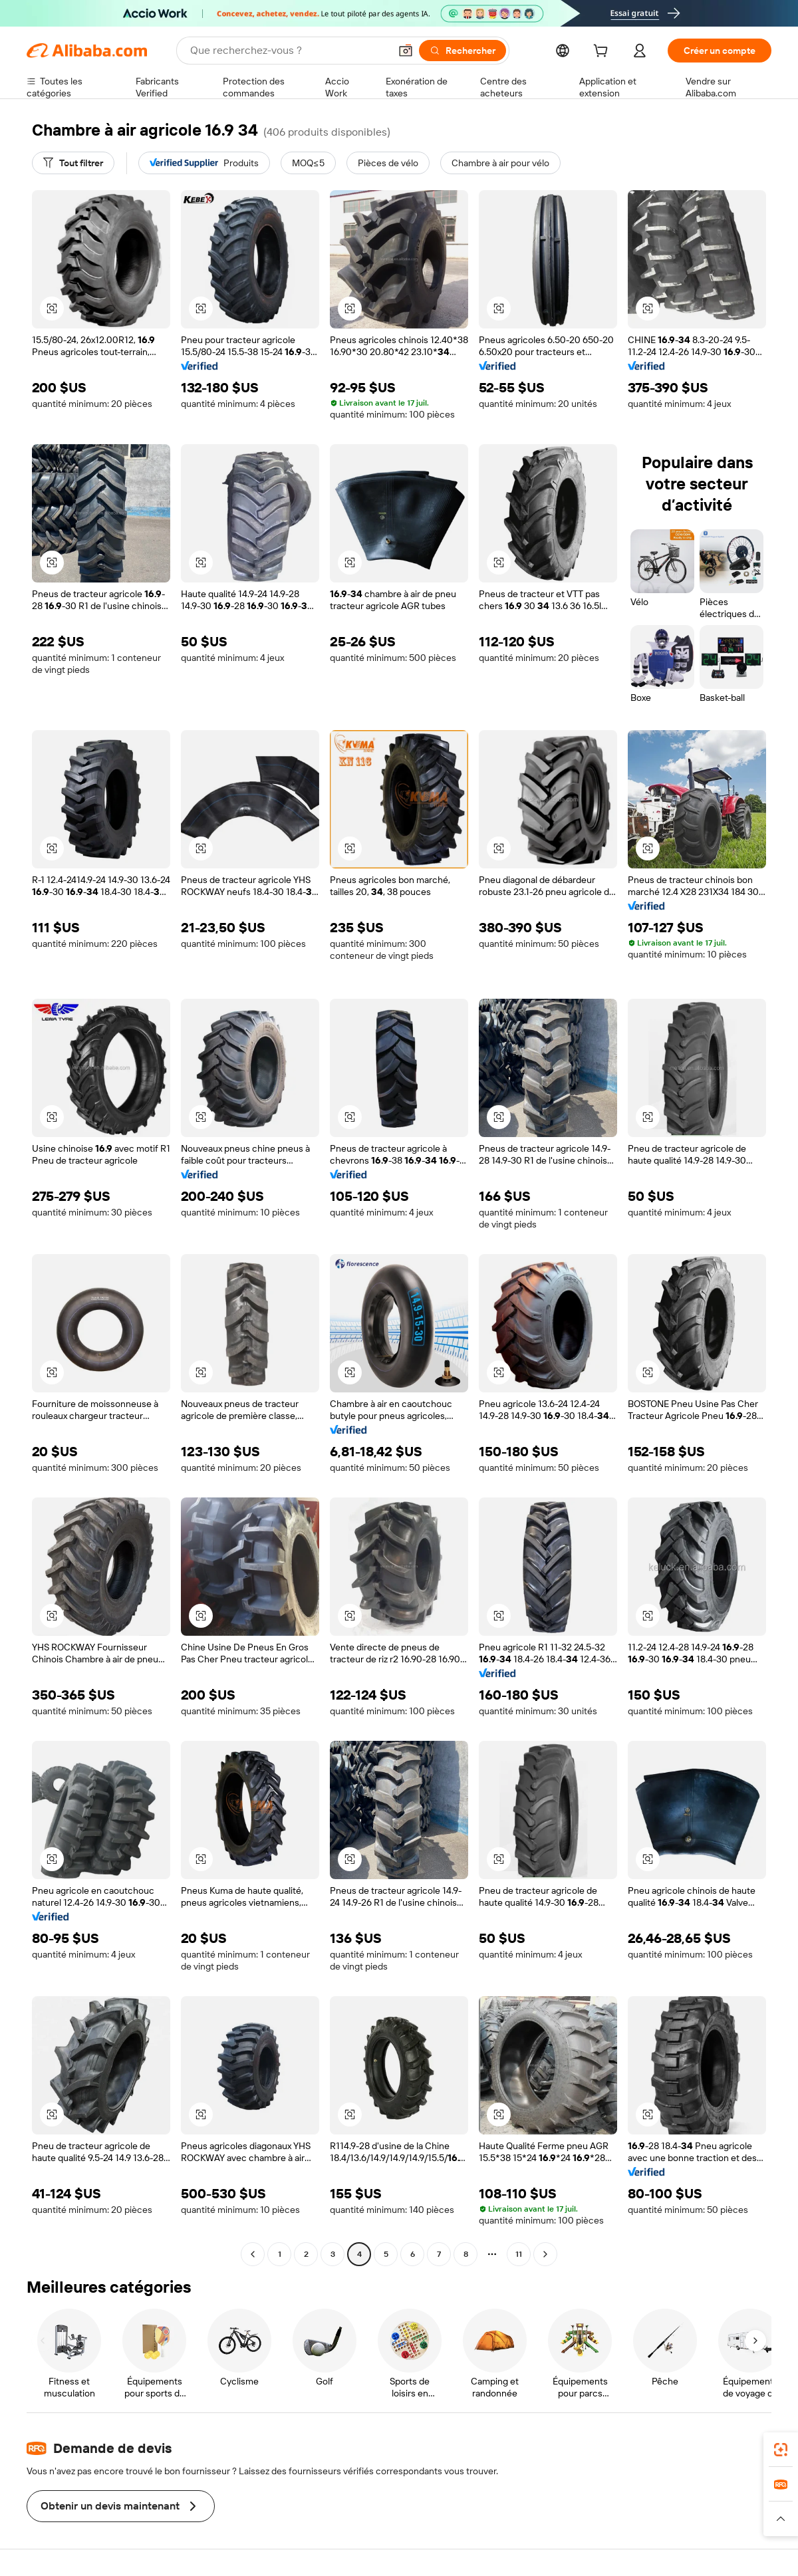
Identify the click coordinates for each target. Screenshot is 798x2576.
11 (518, 2254)
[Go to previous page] (253, 2254)
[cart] (603, 52)
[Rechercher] (462, 50)
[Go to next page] (545, 2254)
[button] (406, 51)
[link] (780, 2449)
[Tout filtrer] (73, 163)
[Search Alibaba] (288, 50)
